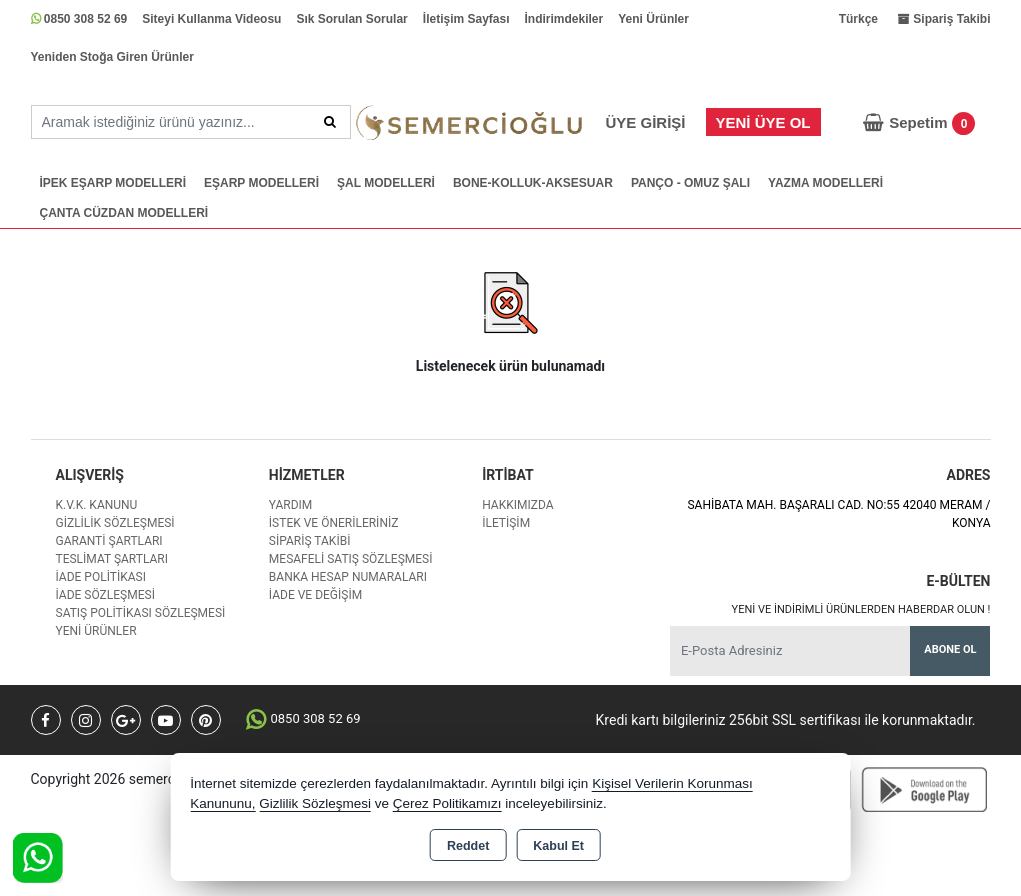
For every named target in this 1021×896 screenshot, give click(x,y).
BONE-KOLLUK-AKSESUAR (533, 183)
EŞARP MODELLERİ (261, 183)
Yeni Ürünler (653, 19)
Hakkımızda (517, 505)
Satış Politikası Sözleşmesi (141, 613)
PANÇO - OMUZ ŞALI (690, 183)
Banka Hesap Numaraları (348, 577)
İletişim (506, 523)
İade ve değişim (315, 595)
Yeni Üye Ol (763, 122)
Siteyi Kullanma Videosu (211, 19)
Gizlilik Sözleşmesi (115, 523)
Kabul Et (558, 846)
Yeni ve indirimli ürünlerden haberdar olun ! (861, 609)
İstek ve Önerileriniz (334, 523)
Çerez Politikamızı (447, 803)
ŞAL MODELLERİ (386, 183)
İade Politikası (101, 577)
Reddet (468, 846)
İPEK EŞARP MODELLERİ (113, 183)
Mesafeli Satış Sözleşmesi (351, 559)
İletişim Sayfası (466, 19)
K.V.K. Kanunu (97, 505)
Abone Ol (950, 649)
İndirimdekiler (564, 19)
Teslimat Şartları (112, 559)
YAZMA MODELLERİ (825, 183)
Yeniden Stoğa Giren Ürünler (112, 57)
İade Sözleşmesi (105, 595)
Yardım (291, 505)
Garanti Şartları (109, 541)
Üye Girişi (645, 122)
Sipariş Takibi (310, 541)
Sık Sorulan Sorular (351, 19)
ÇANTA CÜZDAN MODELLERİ (124, 213)
